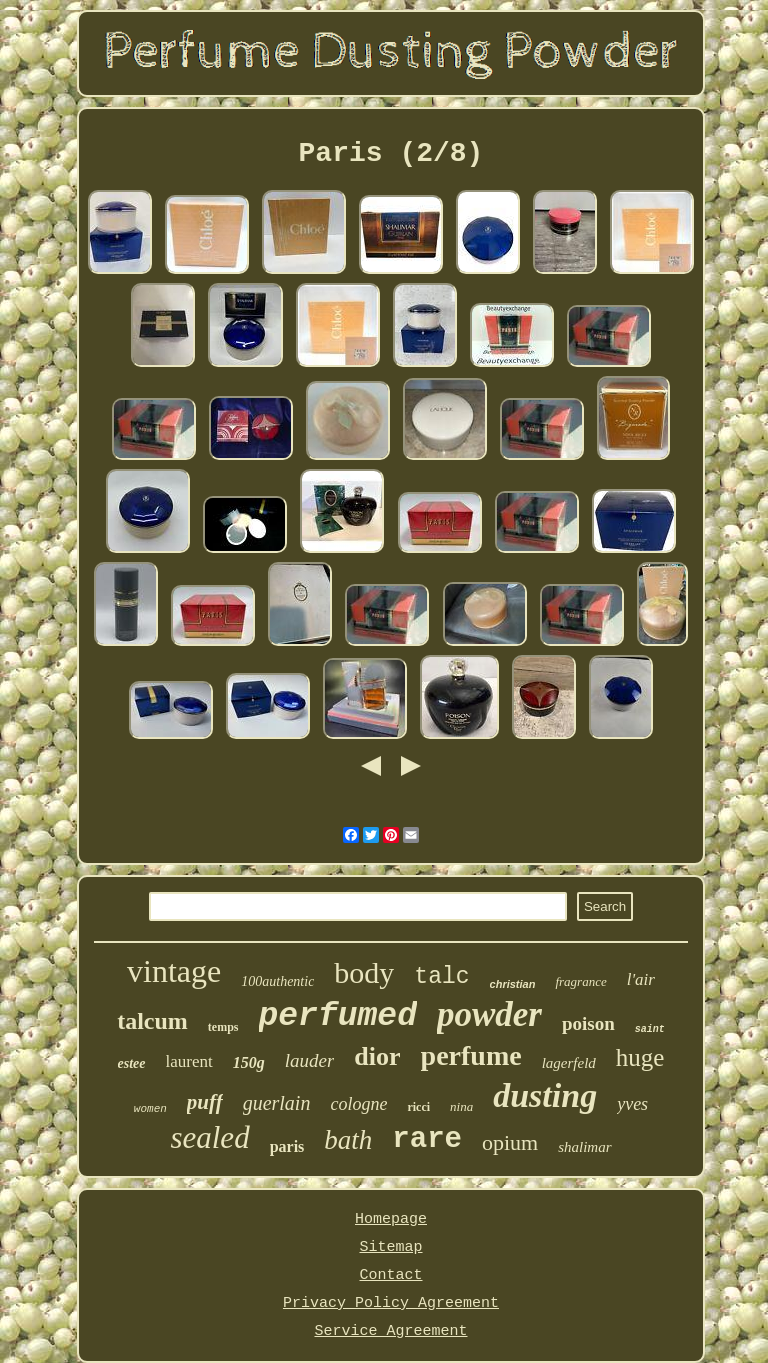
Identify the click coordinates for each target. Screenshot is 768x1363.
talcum (152, 1021)
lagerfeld (569, 1063)
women (150, 1109)
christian (513, 984)
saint (650, 1029)
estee (132, 1063)
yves (632, 1104)
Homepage (391, 1219)
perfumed (338, 1016)
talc (441, 977)
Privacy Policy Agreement (391, 1303)
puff (205, 1102)
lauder (310, 1060)
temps (223, 1027)
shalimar (584, 1147)
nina (461, 1106)
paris (287, 1146)
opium (510, 1142)
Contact (390, 1275)
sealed (209, 1137)
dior (377, 1056)
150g (249, 1062)
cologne (358, 1104)
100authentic (277, 981)
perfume (471, 1055)
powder (489, 1014)
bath (348, 1140)
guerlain (277, 1103)
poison (588, 1023)
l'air (641, 979)
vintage (174, 971)
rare (427, 1139)
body (364, 972)
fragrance (580, 981)
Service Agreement (390, 1331)
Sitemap (390, 1247)
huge (640, 1057)
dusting (545, 1095)
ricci (418, 1107)
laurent (189, 1061)
